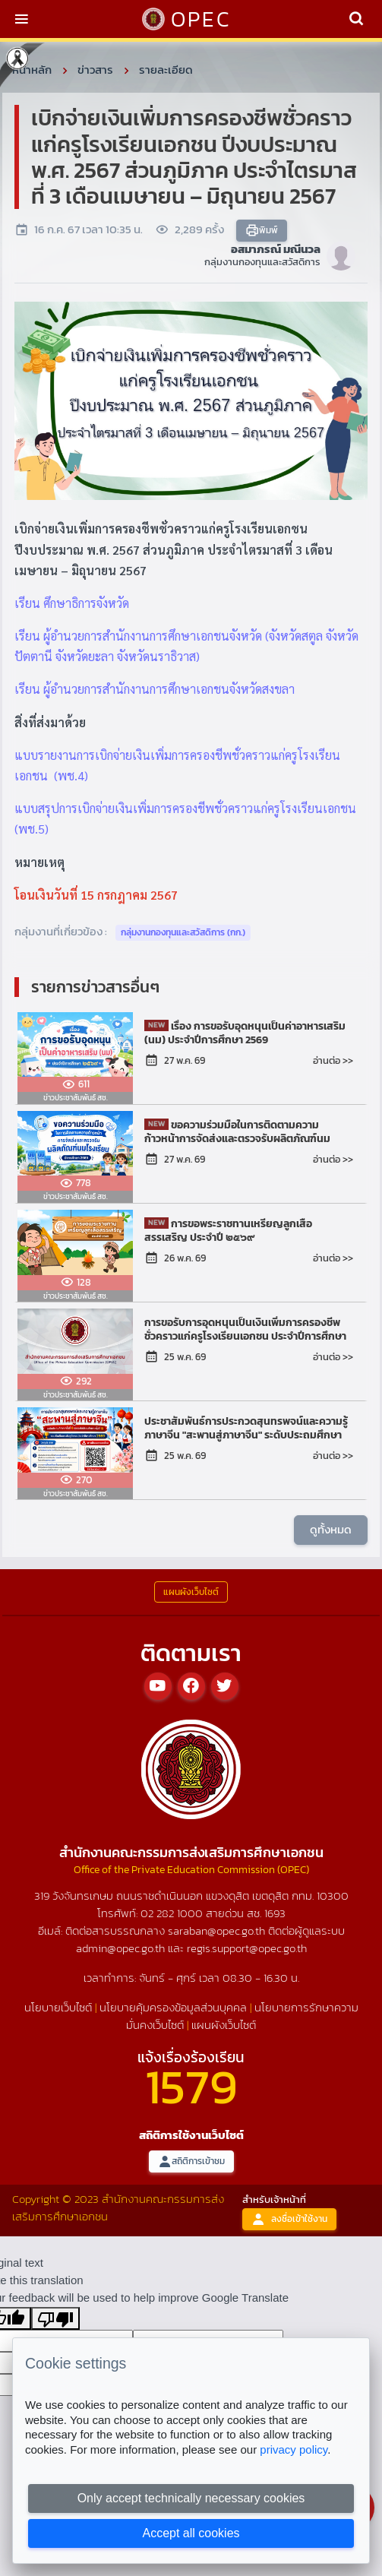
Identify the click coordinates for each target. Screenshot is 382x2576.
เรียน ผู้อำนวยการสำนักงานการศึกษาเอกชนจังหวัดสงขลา (154, 689)
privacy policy (293, 2449)
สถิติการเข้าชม (191, 2161)
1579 (191, 2086)
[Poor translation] (55, 2318)
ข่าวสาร (95, 69)
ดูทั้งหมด (331, 1529)
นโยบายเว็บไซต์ (58, 2007)
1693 (275, 1913)
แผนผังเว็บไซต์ (223, 2024)
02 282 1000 (173, 1913)
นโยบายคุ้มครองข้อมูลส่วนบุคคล (173, 2007)
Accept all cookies (190, 2533)
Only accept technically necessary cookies (191, 2498)
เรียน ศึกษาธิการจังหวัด (71, 603)
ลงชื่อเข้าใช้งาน (289, 2219)
